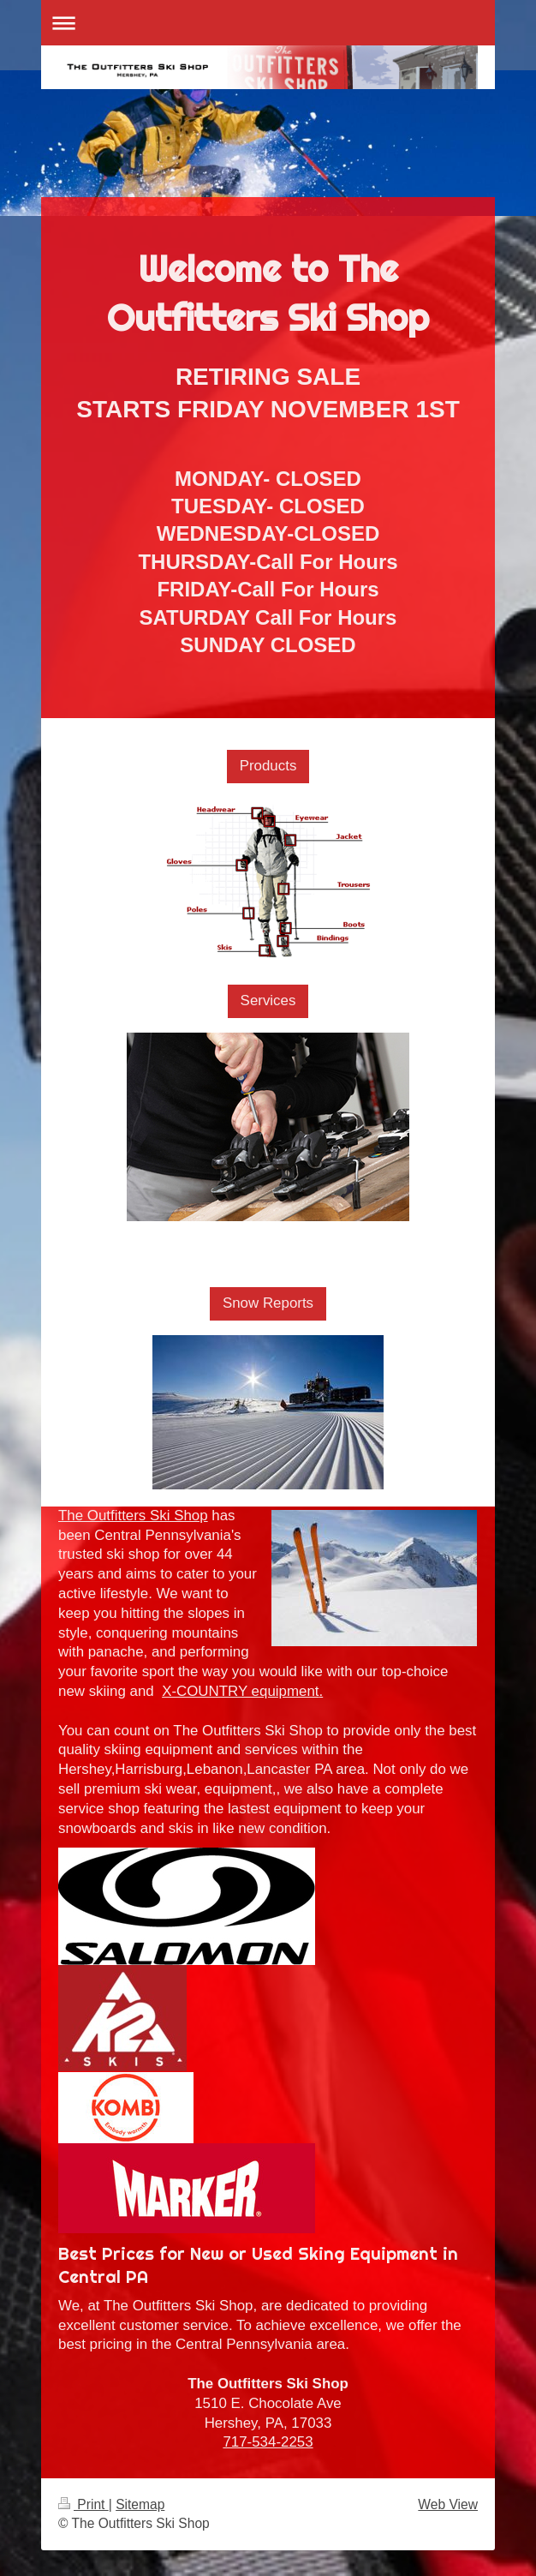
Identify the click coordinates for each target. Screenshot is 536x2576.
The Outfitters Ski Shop (133, 1515)
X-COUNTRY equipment (240, 1691)
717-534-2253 (268, 2442)
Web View (448, 2504)
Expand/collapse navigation (268, 22)
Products (268, 766)
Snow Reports (268, 1303)
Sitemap (140, 2504)
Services (268, 1000)
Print (83, 2504)
